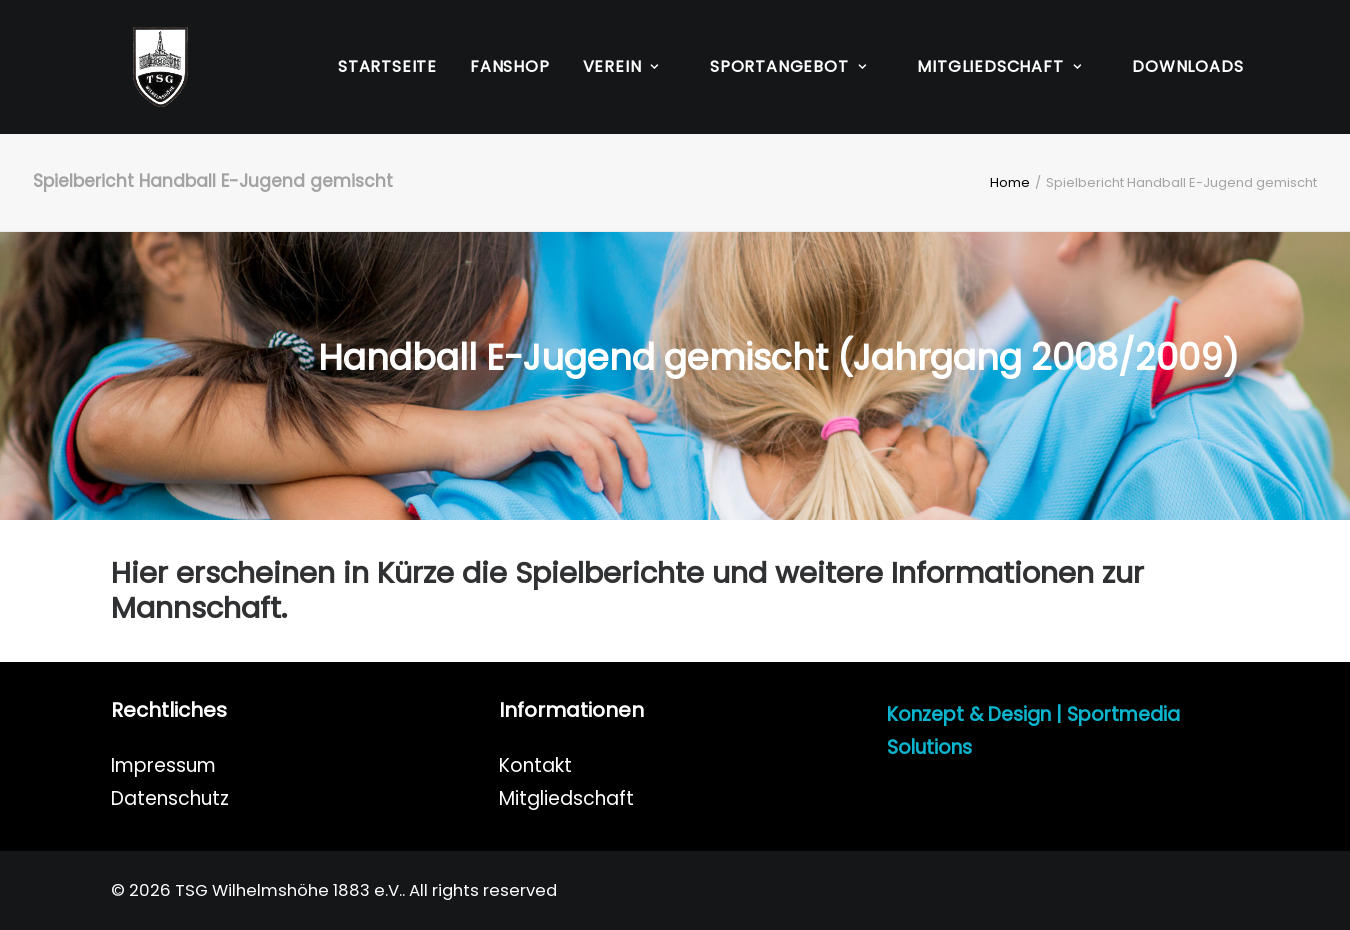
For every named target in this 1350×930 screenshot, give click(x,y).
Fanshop (510, 66)
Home (1010, 182)
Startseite (387, 66)
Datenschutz (170, 798)
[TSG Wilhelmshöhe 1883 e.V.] (138, 67)
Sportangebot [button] (788, 66)
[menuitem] (387, 67)
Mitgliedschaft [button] (999, 66)
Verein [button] (621, 66)
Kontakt (535, 765)
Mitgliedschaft (566, 798)
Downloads (1187, 66)
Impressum (163, 765)
